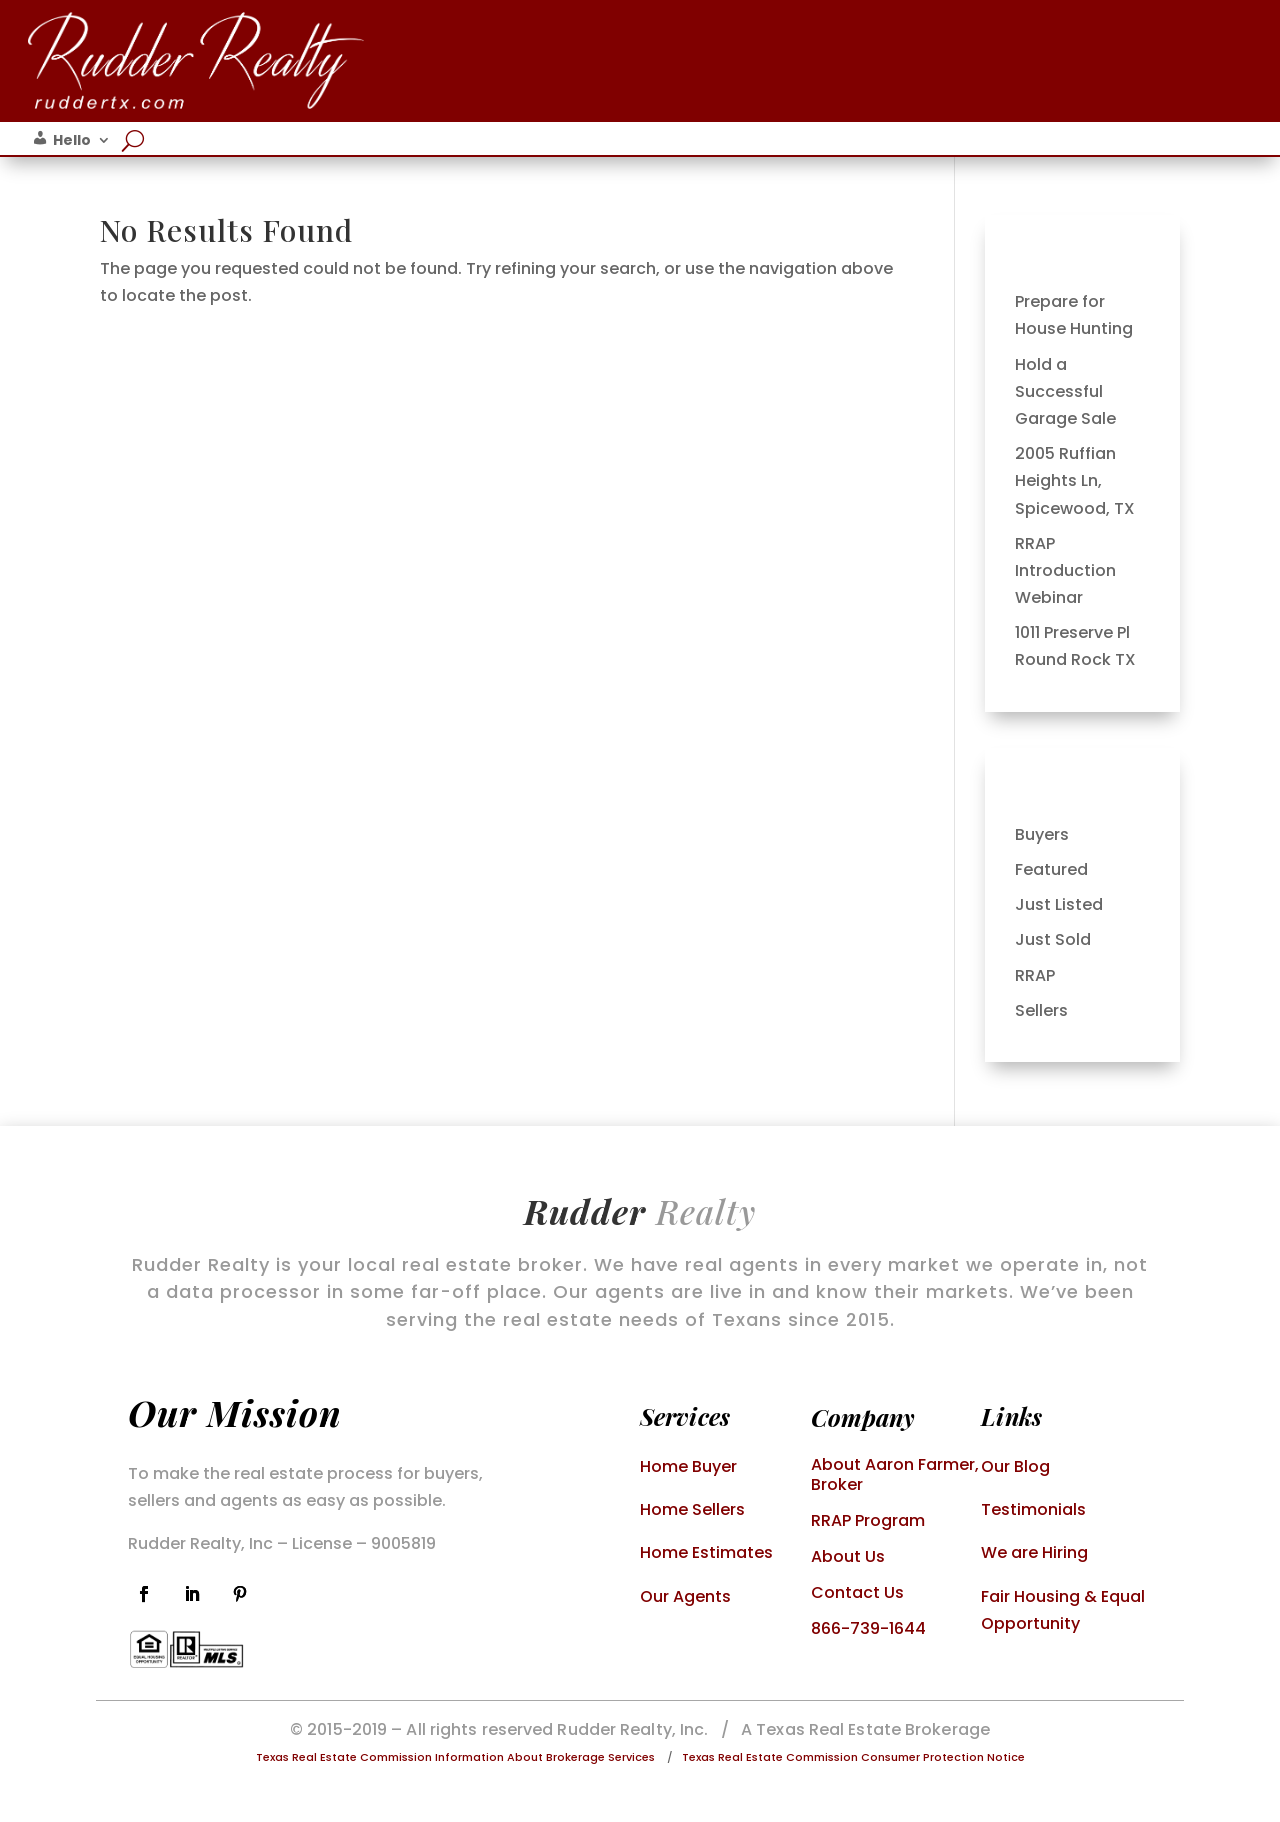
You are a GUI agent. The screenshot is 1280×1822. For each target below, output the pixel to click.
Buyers (1042, 834)
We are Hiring (1034, 1552)
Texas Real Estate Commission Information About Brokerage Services (455, 1757)
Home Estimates (706, 1552)
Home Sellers (692, 1509)
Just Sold (1053, 939)
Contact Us (857, 1592)
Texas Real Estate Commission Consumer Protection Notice (853, 1757)
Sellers (1041, 1010)
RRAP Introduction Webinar (1065, 570)
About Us (848, 1556)
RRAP (1035, 975)
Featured (1051, 869)
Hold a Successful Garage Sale (1065, 391)
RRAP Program (868, 1520)
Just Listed (1059, 904)
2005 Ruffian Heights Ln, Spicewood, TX (1075, 480)
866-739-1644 (868, 1628)
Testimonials (1033, 1509)
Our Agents (685, 1596)
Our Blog (1015, 1466)
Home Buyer (688, 1466)
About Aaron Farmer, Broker (895, 1474)
